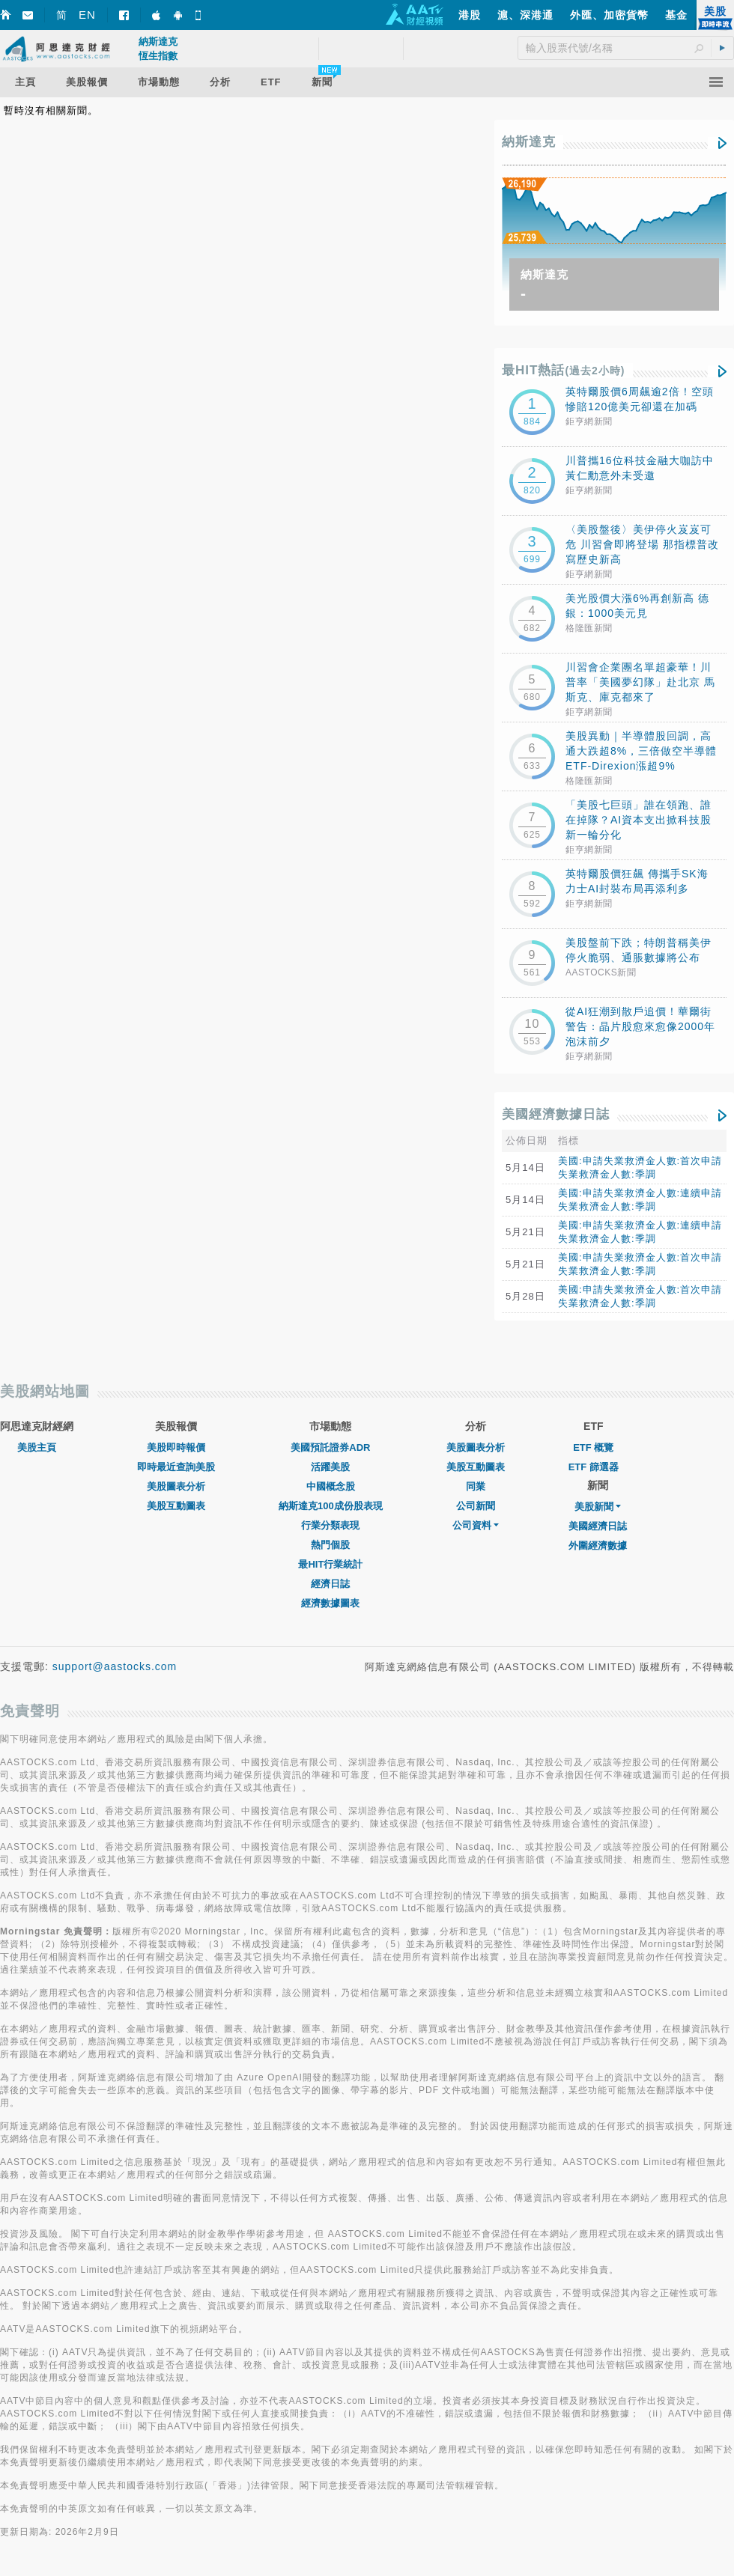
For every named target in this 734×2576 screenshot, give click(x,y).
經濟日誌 (330, 1583)
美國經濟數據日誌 (556, 1114)
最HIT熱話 (563, 370)
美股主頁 (36, 1447)
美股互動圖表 (176, 1505)
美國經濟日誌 (597, 1526)
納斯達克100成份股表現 (331, 1505)
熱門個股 (330, 1544)
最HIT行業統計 (330, 1564)
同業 (475, 1486)
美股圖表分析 (176, 1486)
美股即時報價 (176, 1447)
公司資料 (475, 1525)
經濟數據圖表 (330, 1603)
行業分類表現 (330, 1525)
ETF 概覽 (593, 1447)
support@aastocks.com (115, 1666)
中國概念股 (330, 1486)
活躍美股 (330, 1467)
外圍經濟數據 (597, 1545)
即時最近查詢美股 (176, 1467)
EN (87, 14)
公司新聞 (475, 1505)
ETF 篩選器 (593, 1467)
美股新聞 (597, 1506)
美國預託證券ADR (330, 1447)
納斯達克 (529, 142)
